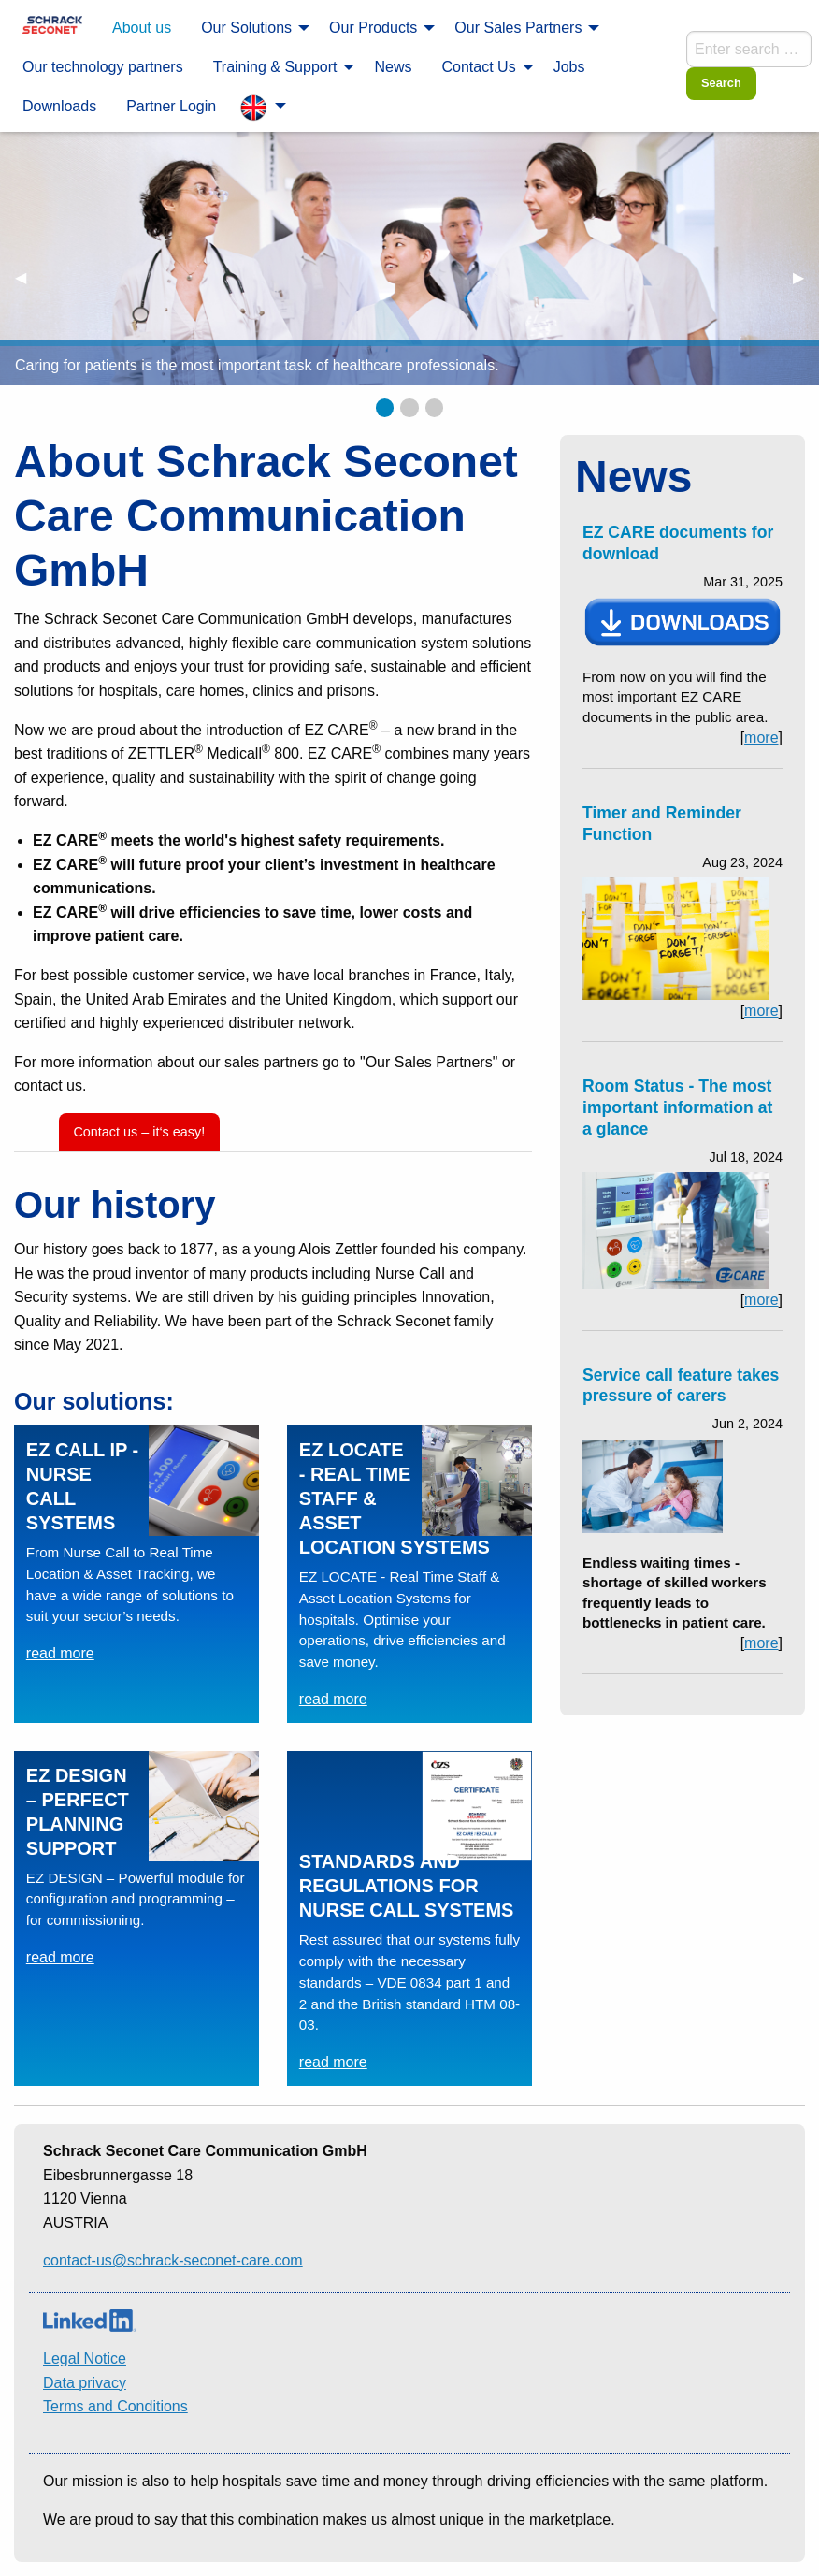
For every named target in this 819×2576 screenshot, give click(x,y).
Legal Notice (84, 2358)
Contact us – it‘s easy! (139, 1131)
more (761, 737)
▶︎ (806, 277)
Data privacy (84, 2383)
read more (60, 1653)
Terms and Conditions (115, 2406)
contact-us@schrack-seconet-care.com (173, 2260)
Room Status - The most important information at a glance (677, 1107)
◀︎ (28, 277)
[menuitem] (52, 27)
